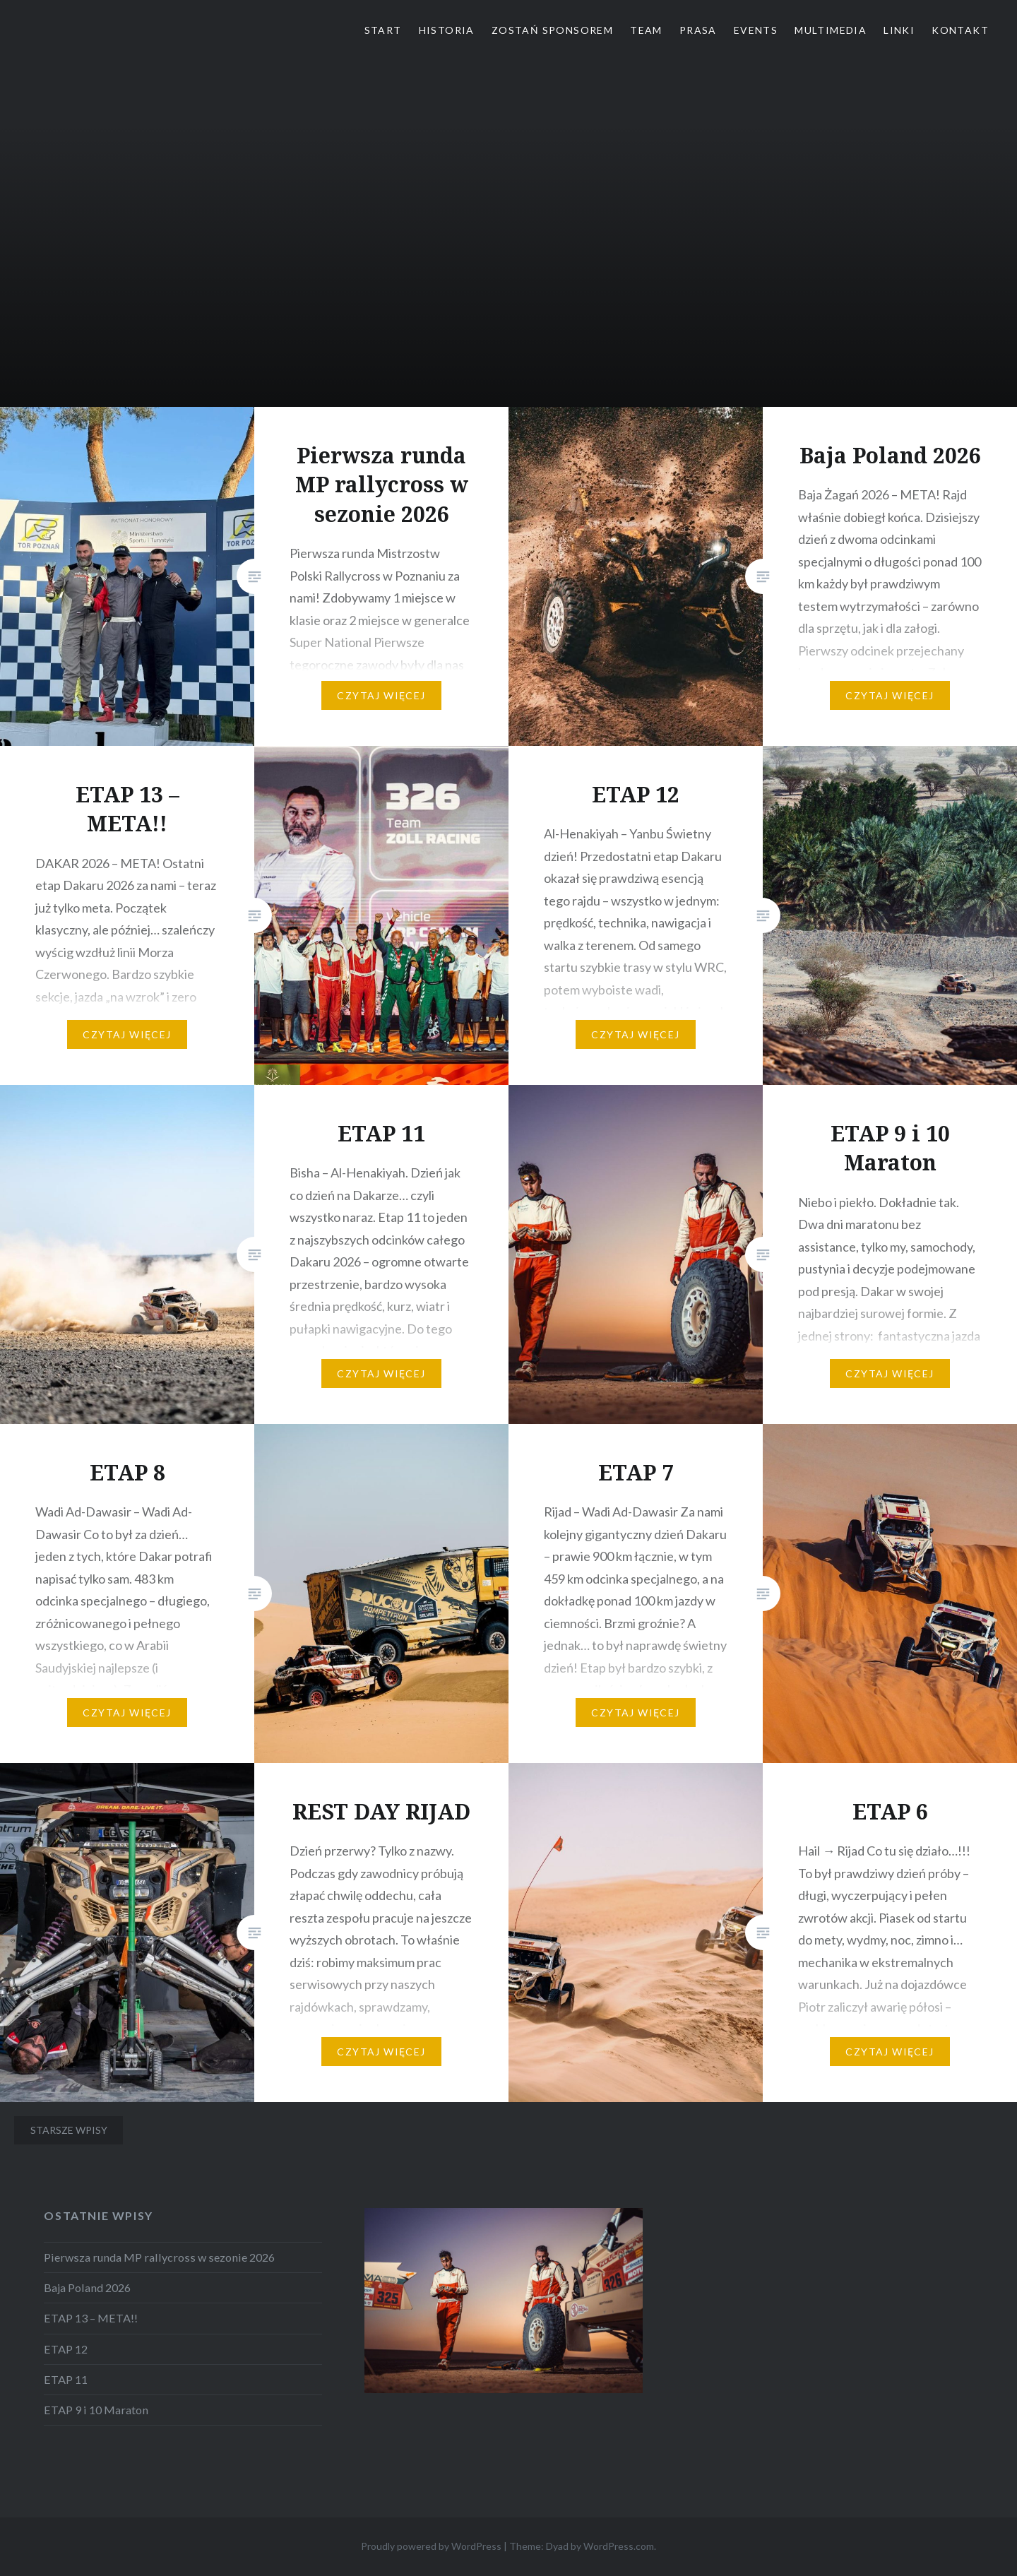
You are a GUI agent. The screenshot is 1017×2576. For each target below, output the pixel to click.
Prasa (698, 30)
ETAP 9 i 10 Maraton (96, 2409)
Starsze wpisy (68, 2130)
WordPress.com (618, 2546)
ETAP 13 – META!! (91, 2318)
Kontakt (960, 30)
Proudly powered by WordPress (431, 2546)
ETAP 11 (66, 2379)
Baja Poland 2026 (87, 2287)
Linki (899, 30)
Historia (447, 30)
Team (646, 30)
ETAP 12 (66, 2349)
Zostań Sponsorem (552, 30)
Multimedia (831, 30)
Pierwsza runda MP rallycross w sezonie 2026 (159, 2257)
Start (383, 30)
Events (756, 30)
